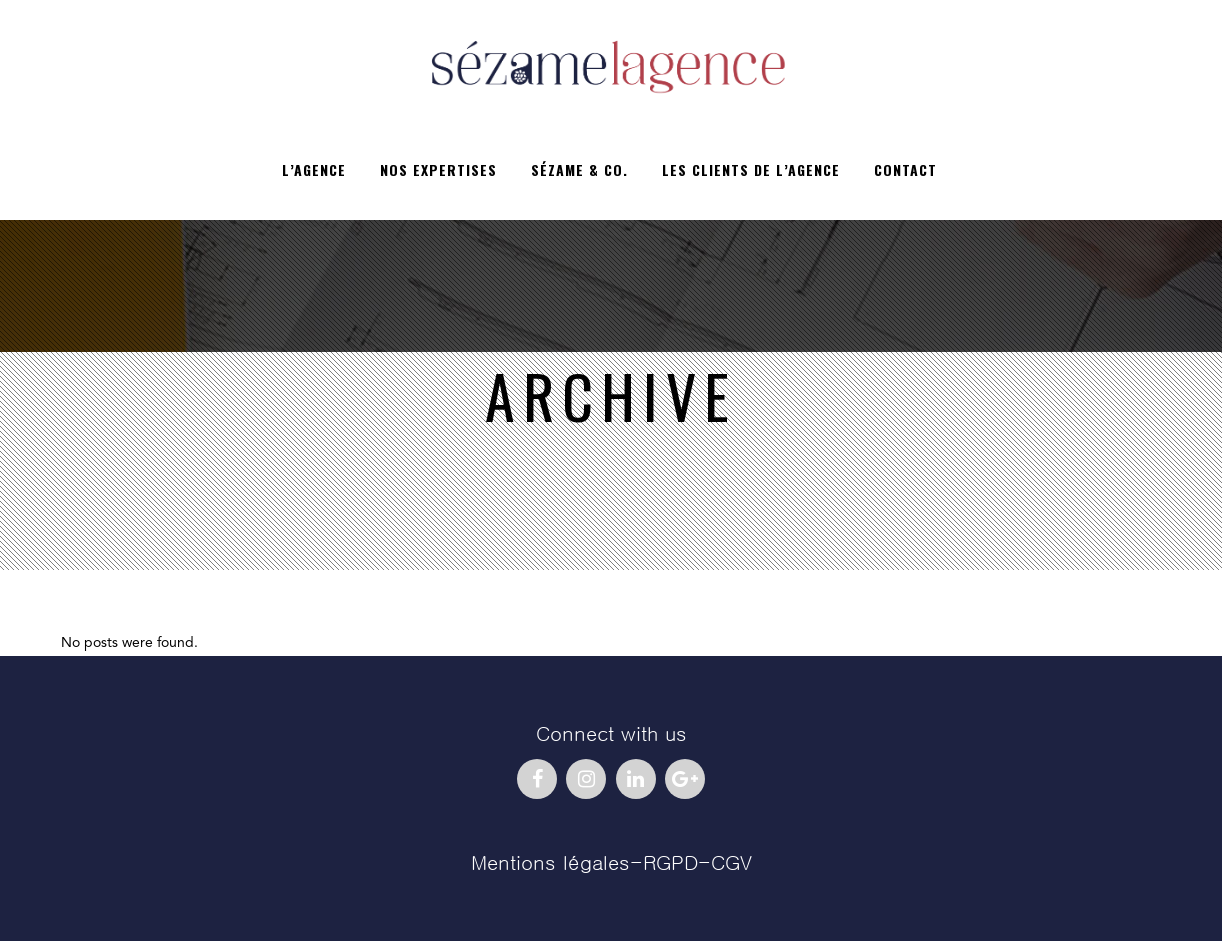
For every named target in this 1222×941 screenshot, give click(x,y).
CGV (731, 863)
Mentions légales (550, 863)
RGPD (670, 863)
